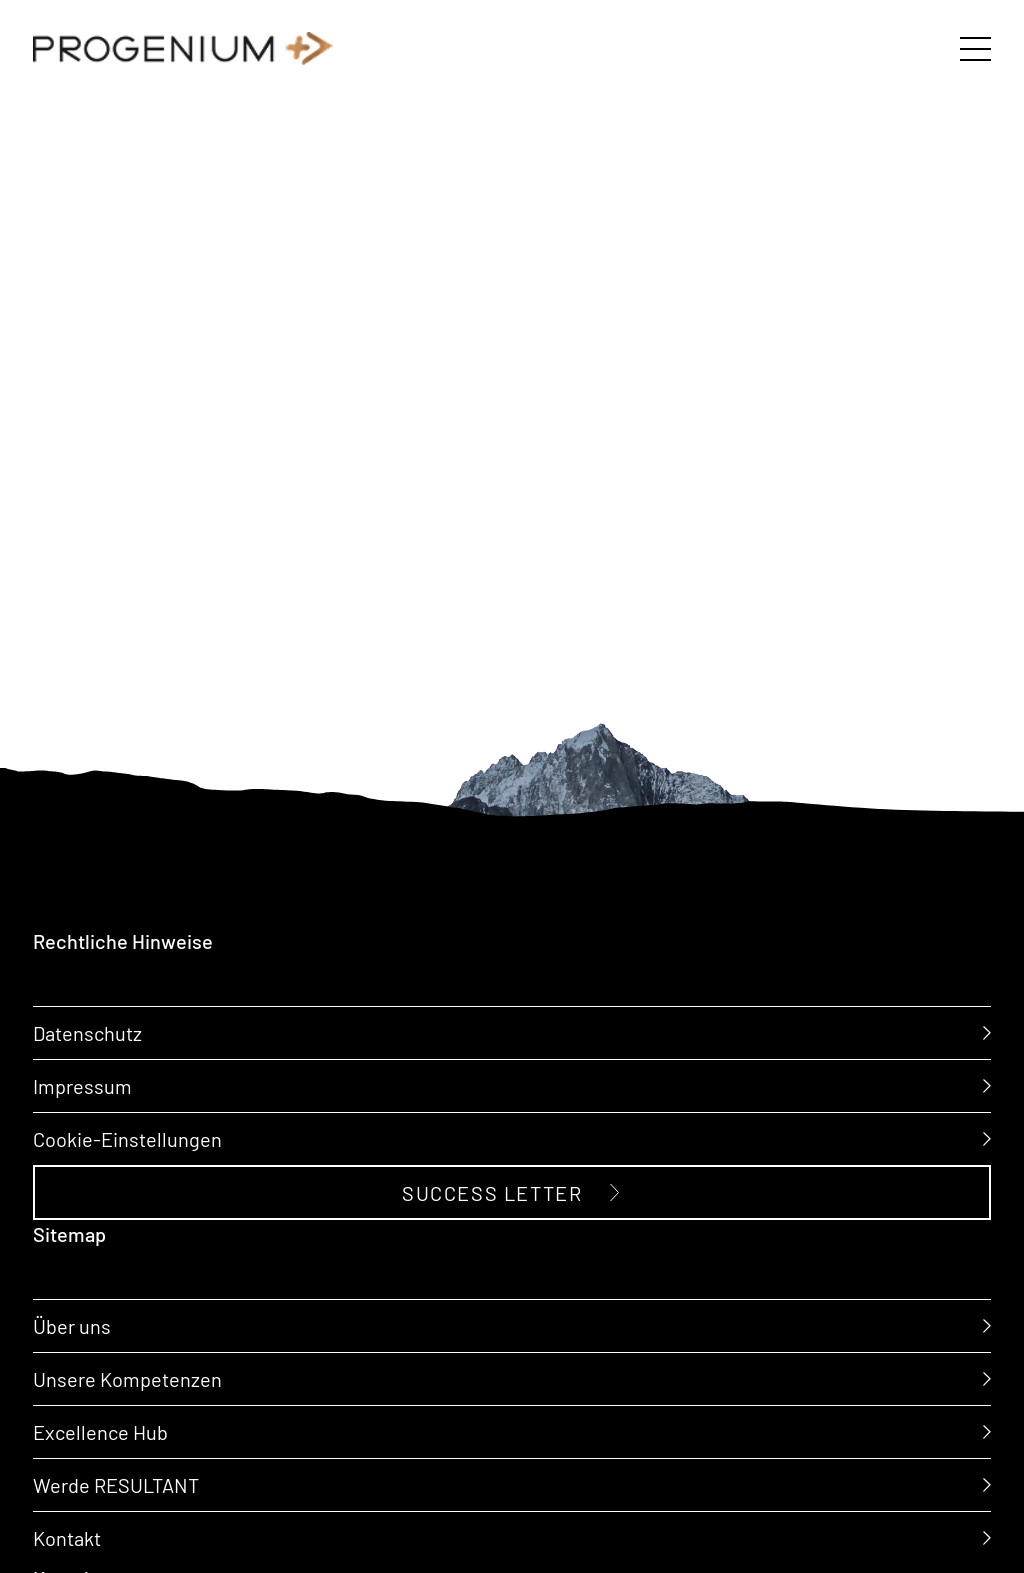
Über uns (72, 1325)
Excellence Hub (100, 1430)
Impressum (82, 1085)
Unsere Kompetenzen (127, 1377)
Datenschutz (87, 1032)
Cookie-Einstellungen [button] (127, 1138)
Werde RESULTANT (116, 1483)
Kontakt (67, 1536)
